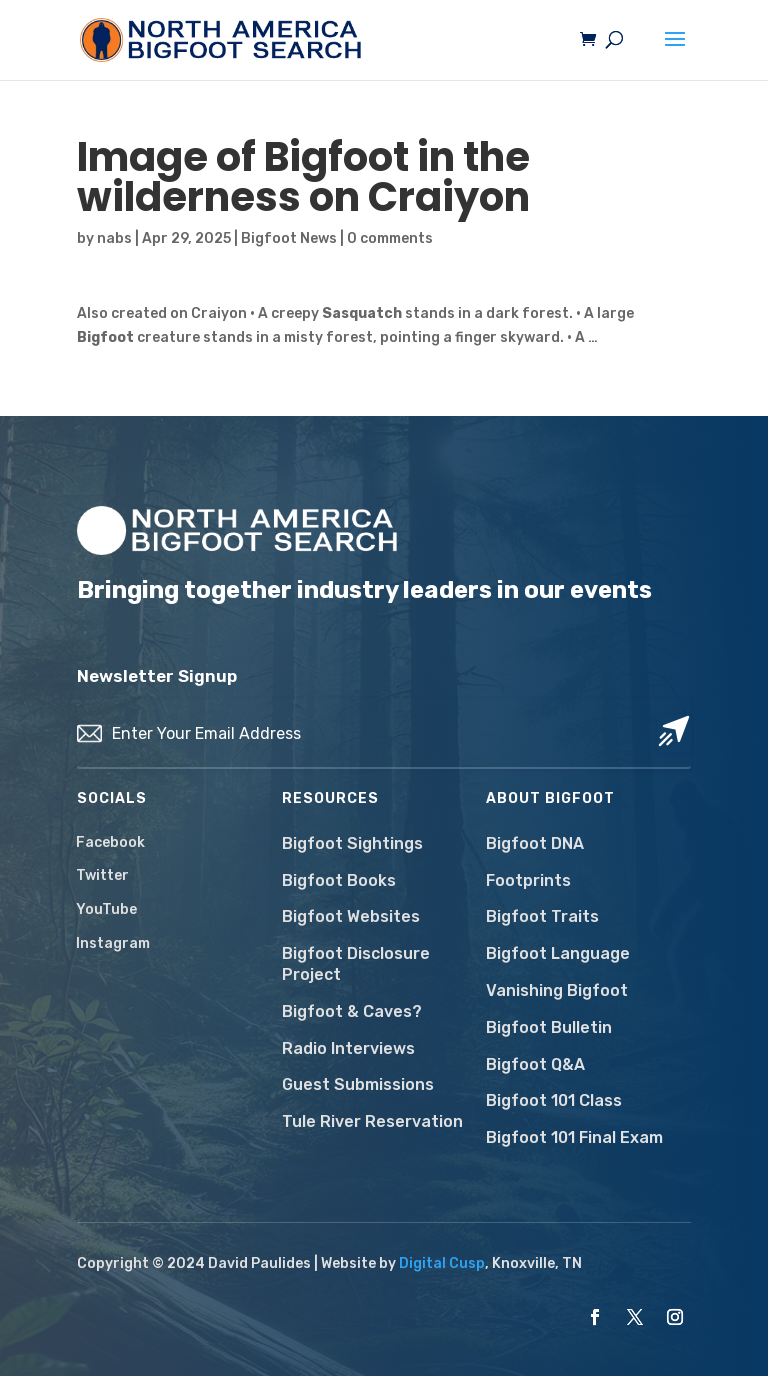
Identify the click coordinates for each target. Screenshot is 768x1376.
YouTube (106, 909)
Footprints (528, 880)
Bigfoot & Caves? (352, 1011)
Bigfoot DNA (535, 843)
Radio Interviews (348, 1048)
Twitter (102, 875)
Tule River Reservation (372, 1121)
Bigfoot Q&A (535, 1064)
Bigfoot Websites (351, 916)
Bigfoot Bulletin (549, 1027)
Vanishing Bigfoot (557, 990)
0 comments (390, 238)
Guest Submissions (358, 1084)
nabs (114, 238)
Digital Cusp (442, 1263)
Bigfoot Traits (542, 916)
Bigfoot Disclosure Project (356, 964)
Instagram (113, 943)
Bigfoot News (289, 238)
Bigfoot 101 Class (554, 1100)
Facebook (110, 842)
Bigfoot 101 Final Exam (574, 1137)
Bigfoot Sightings (352, 843)
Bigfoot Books (339, 880)
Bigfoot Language (558, 953)
